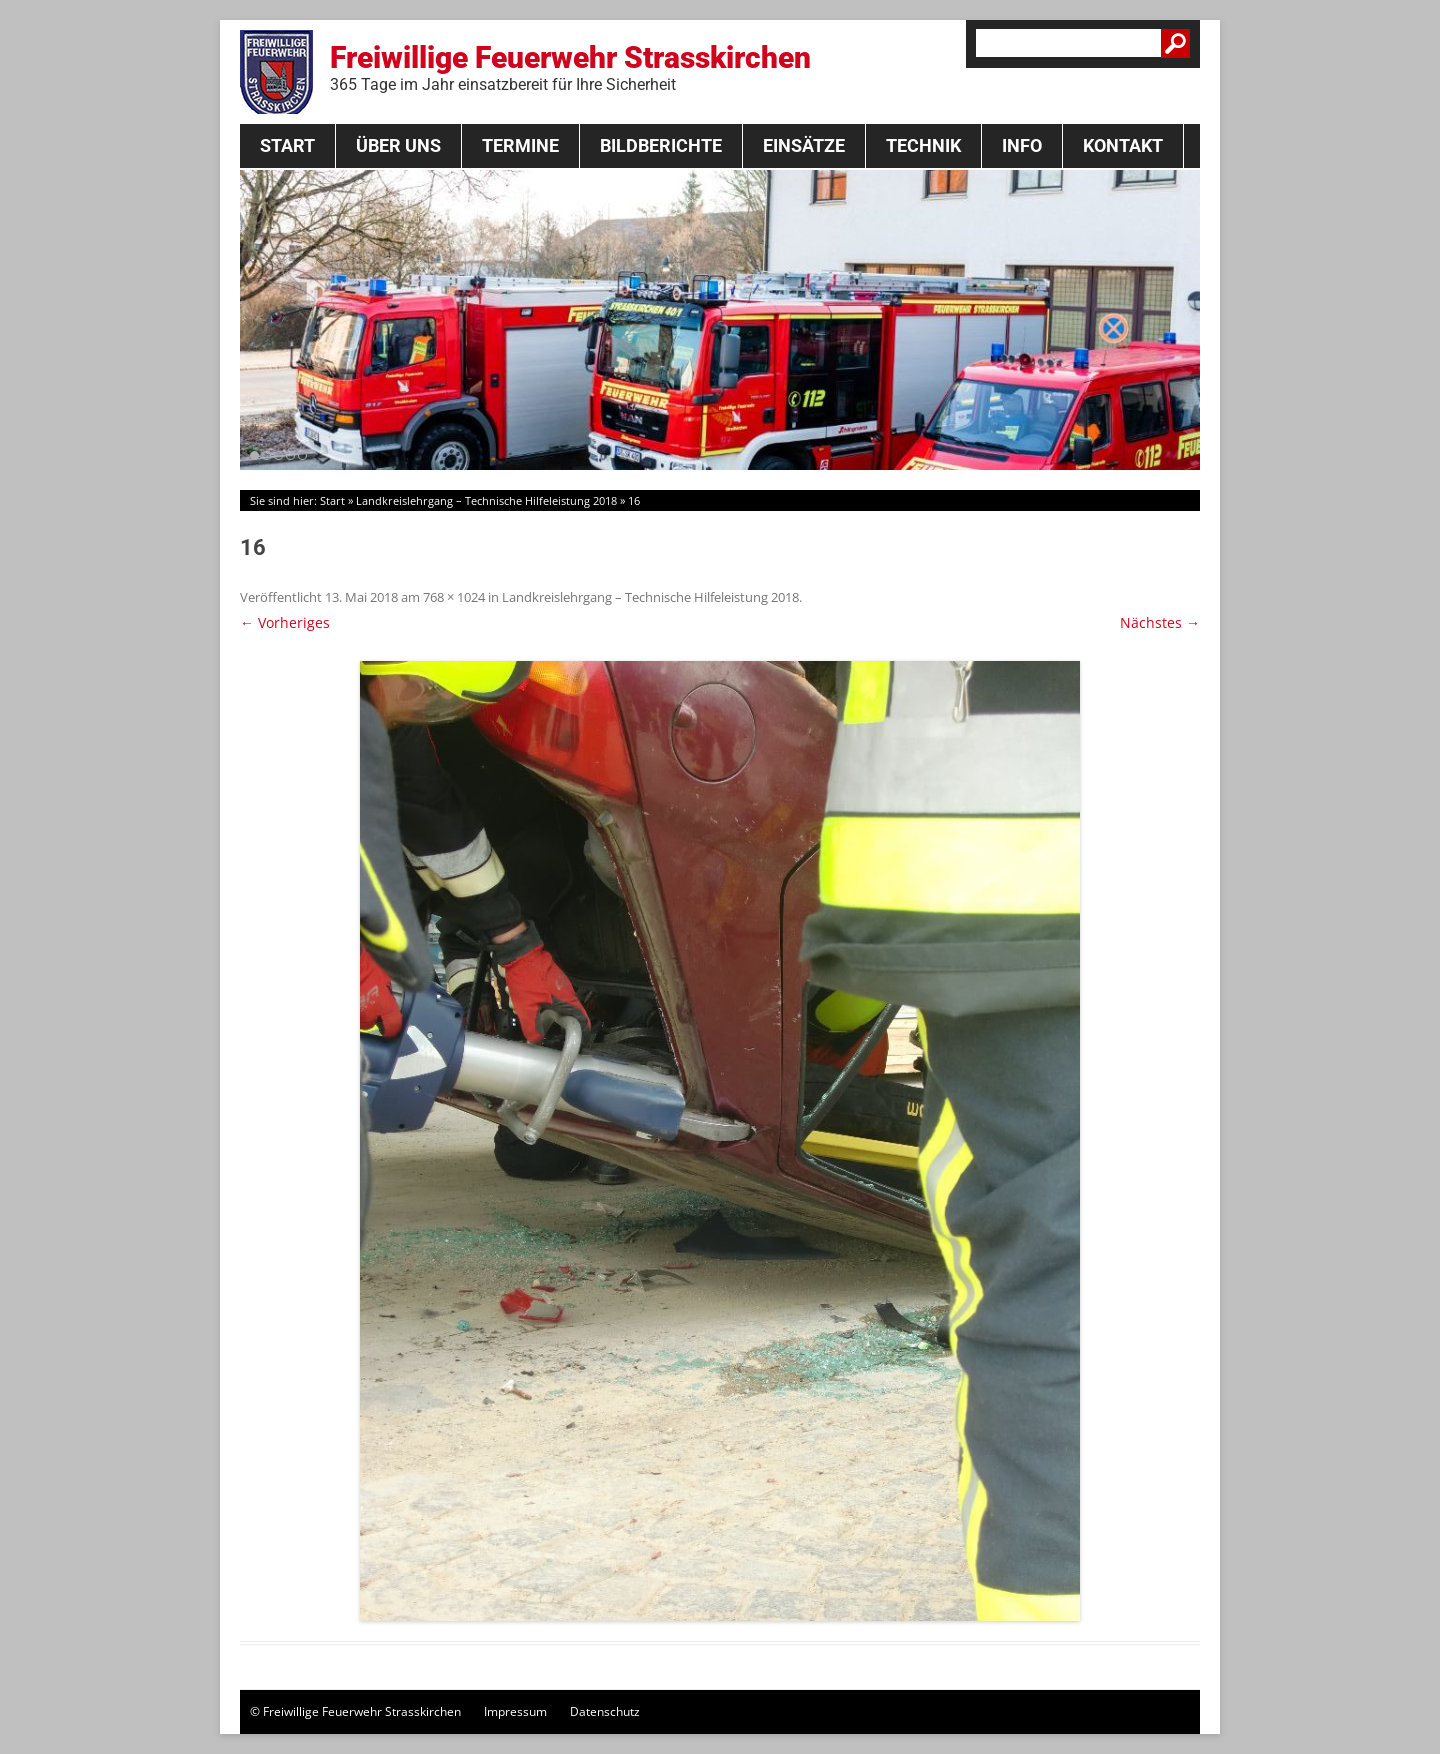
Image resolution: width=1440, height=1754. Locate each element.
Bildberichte (661, 145)
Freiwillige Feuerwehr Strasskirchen (570, 67)
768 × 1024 (454, 597)
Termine (520, 145)
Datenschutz (605, 1711)
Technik (923, 145)
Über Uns (398, 145)
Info (1022, 145)
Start (287, 145)
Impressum (515, 1711)
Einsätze (804, 145)
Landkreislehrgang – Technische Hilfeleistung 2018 (486, 500)
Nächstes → (1160, 622)
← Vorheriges (285, 622)
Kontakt (1123, 145)
